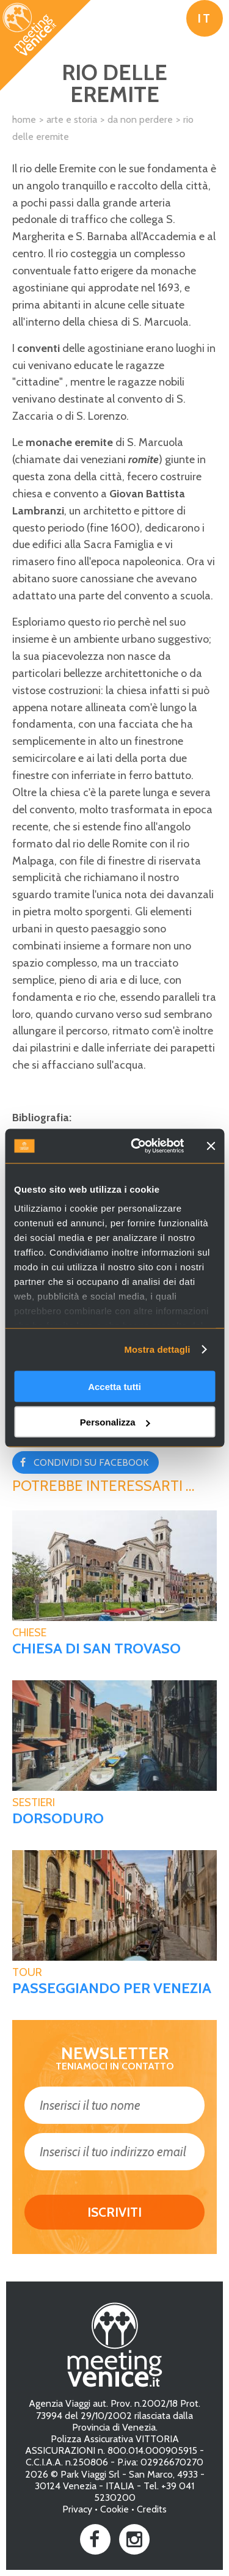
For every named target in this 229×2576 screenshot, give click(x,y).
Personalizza (115, 1422)
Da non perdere (140, 119)
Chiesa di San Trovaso (96, 1648)
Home (24, 119)
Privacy (77, 2509)
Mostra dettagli (157, 1349)
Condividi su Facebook (91, 1462)
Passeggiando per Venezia (111, 1988)
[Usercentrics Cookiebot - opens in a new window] (136, 1146)
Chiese (29, 1632)
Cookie (114, 2509)
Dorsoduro (58, 1818)
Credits (152, 2509)
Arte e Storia (71, 119)
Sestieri (33, 1802)
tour (27, 1972)
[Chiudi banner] (210, 1145)
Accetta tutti (114, 1386)
